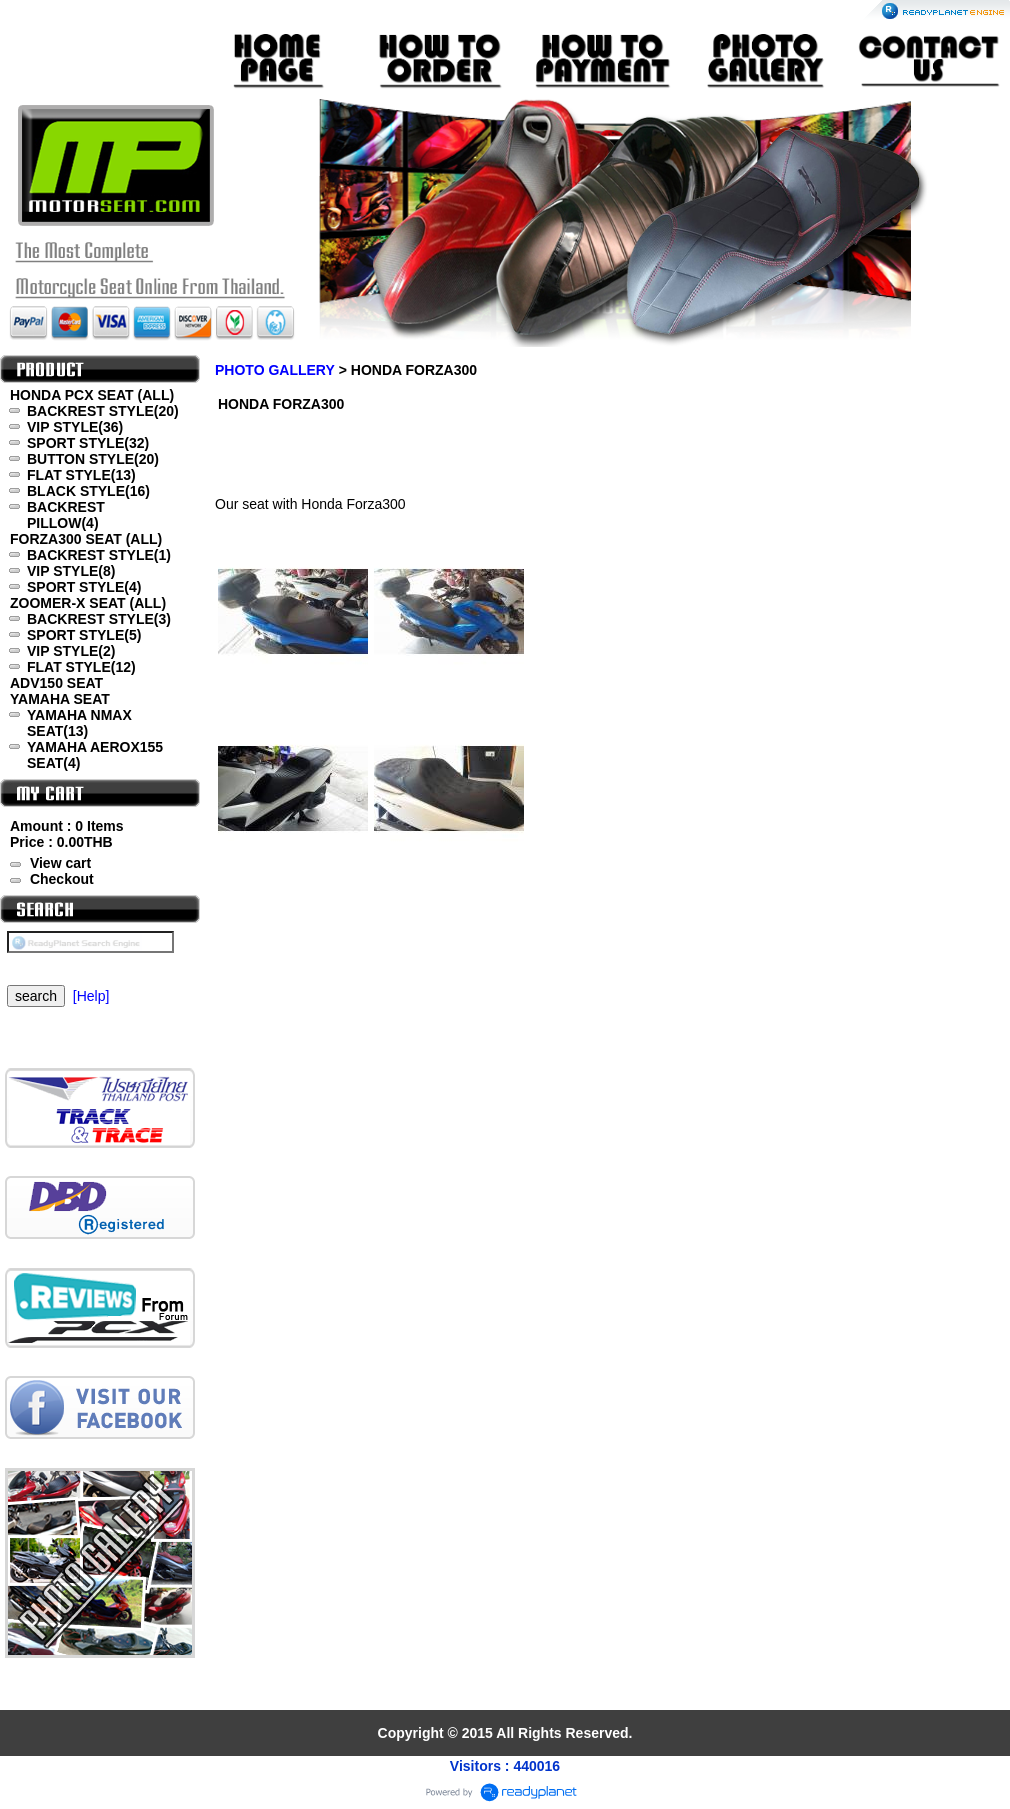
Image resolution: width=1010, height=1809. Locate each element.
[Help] (91, 996)
